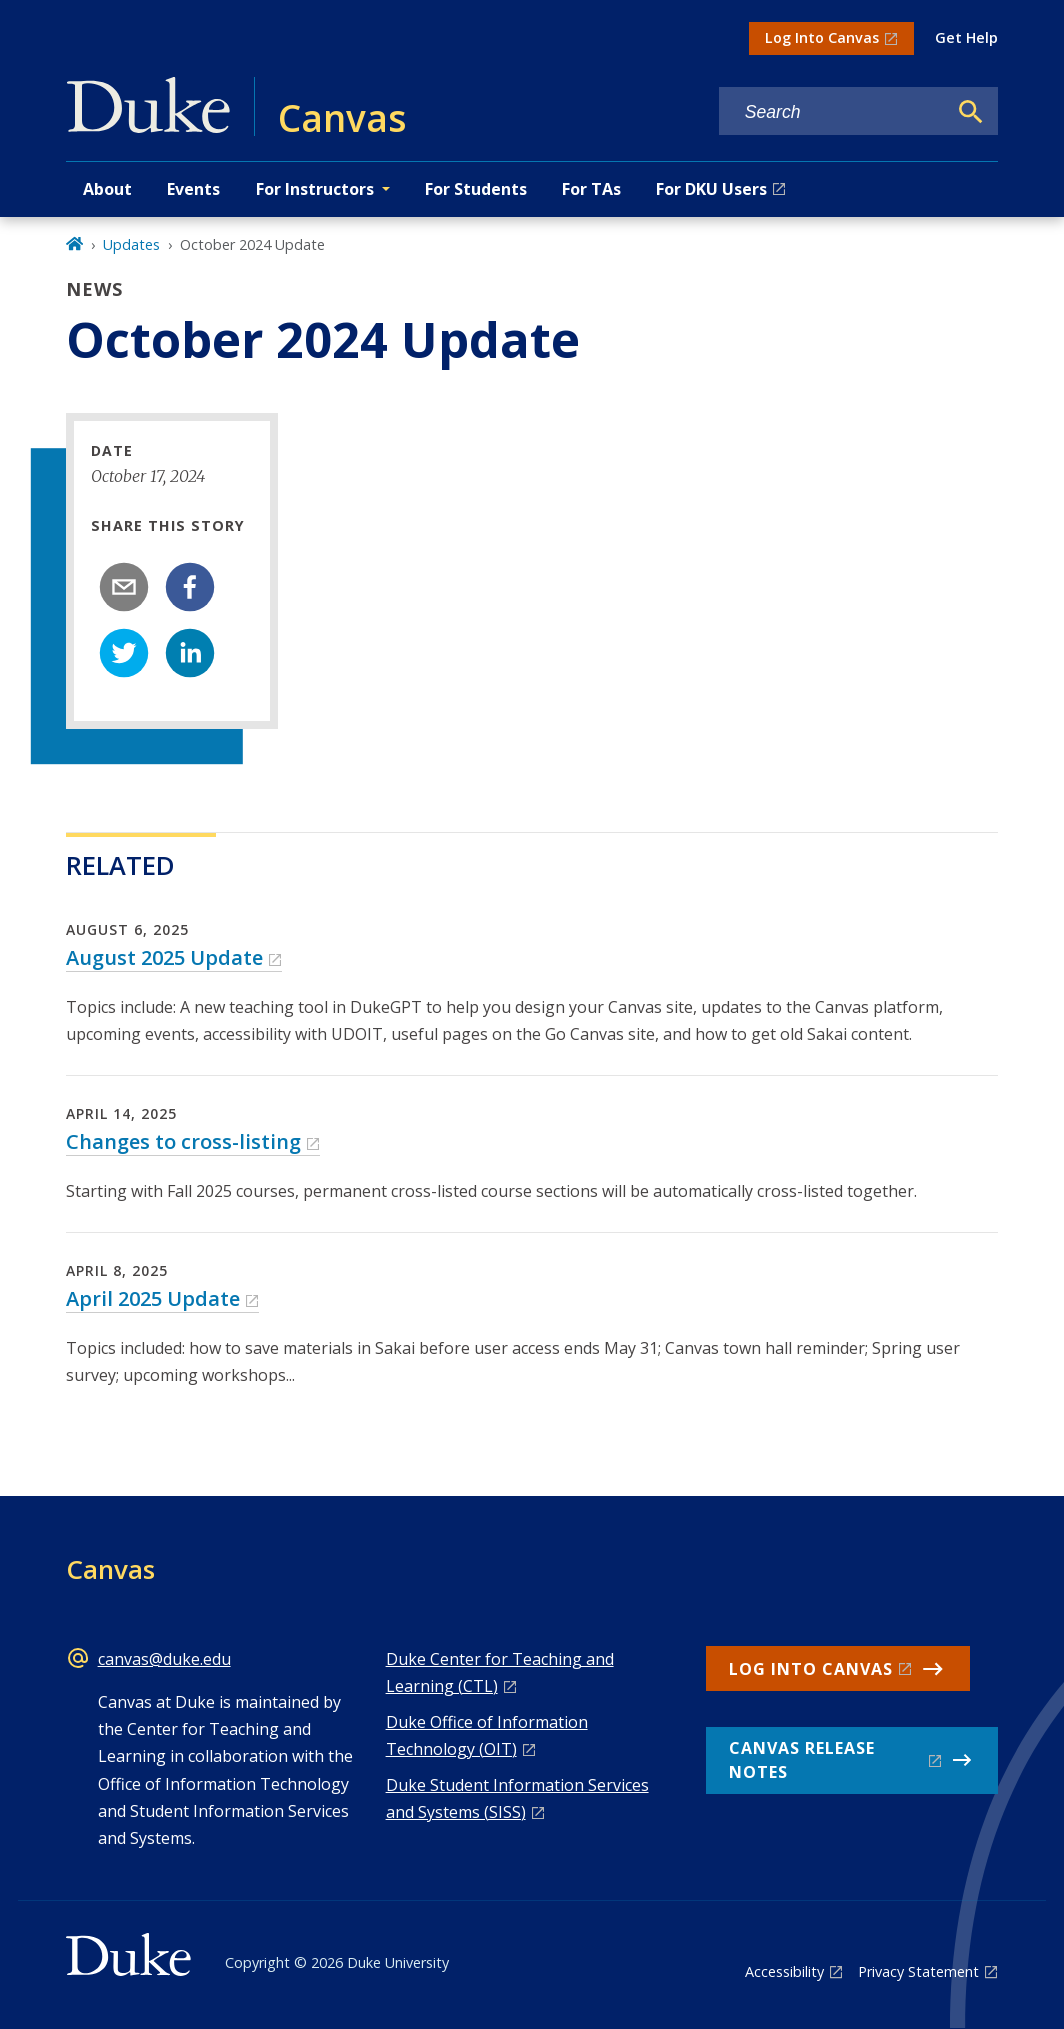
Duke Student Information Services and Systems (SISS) (517, 1798)
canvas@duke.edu (164, 1659)
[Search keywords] (833, 112)
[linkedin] (190, 653)
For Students (476, 189)
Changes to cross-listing (183, 1141)
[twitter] (124, 653)
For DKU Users (711, 189)
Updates (131, 244)
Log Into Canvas (822, 37)
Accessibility (784, 1971)
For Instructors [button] (315, 189)
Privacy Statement (918, 1971)
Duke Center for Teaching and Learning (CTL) (500, 1672)
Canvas (110, 1569)
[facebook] (190, 587)
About (107, 189)
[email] (124, 587)
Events (193, 189)
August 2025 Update (164, 957)
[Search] (971, 112)
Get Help (966, 37)
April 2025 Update (153, 1298)
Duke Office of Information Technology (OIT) (487, 1735)
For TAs (591, 189)
